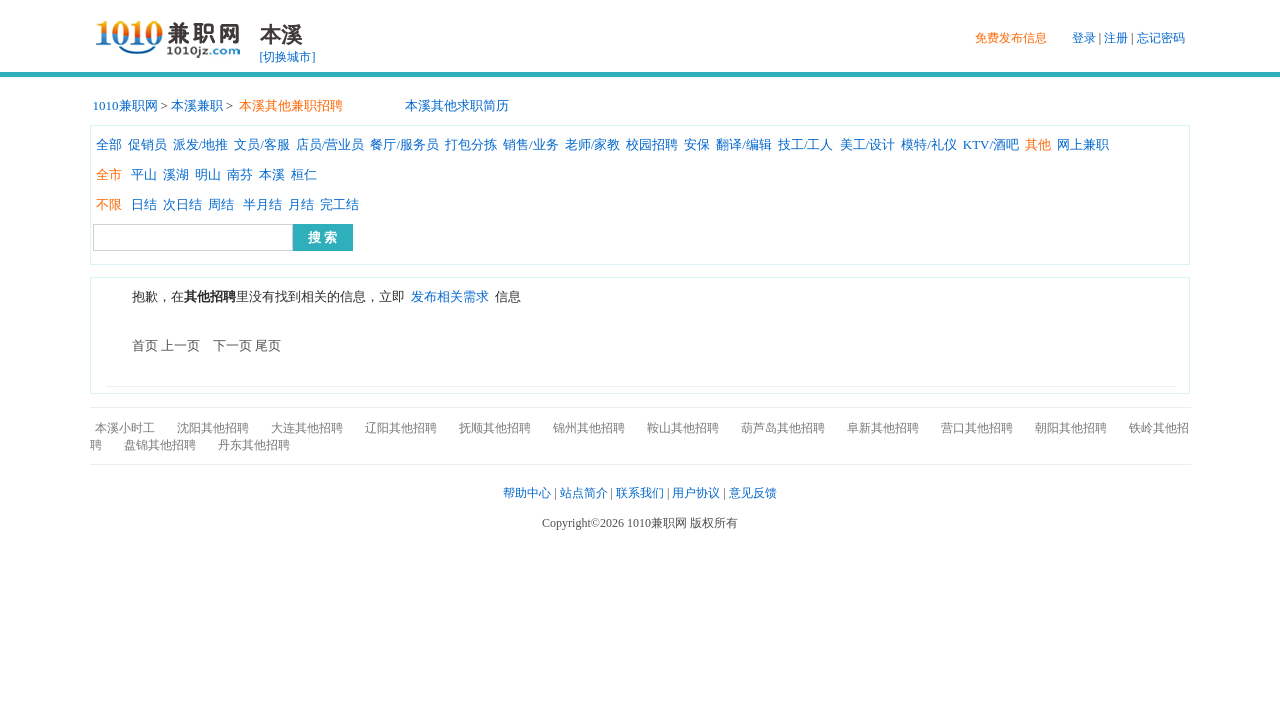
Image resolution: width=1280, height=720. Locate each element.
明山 (208, 174)
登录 (1084, 38)
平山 (144, 174)
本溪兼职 (197, 105)
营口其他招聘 (977, 428)
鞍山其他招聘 (683, 428)
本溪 (272, 174)
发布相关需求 (450, 296)
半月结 (262, 204)
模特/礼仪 (929, 144)
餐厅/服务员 (404, 144)
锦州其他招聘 (589, 428)
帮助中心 (527, 493)
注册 (1116, 38)
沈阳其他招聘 (213, 428)
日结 (144, 204)
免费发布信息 (1011, 38)
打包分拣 (471, 144)
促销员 (147, 144)
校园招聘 (652, 144)
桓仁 (304, 174)
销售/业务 (531, 144)
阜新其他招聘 (883, 428)
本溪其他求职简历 (457, 105)
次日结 (182, 204)
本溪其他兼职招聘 (291, 105)
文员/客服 (262, 144)
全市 (109, 174)
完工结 (339, 204)
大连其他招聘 (307, 428)
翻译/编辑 (744, 144)
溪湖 (176, 174)
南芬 (240, 174)
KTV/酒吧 (991, 144)
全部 (109, 144)
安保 (697, 144)
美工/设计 (868, 144)
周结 (221, 204)
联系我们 (640, 493)
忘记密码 (1161, 38)
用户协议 (696, 493)
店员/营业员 (330, 144)
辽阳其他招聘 (401, 428)
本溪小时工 (125, 428)
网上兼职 (1083, 144)
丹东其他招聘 (254, 445)
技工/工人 (806, 144)
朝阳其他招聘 (1071, 428)
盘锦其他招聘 (160, 445)
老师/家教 (593, 144)
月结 (301, 204)
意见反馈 (753, 493)
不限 (109, 204)
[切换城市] (288, 57)
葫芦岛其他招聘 (783, 428)
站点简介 (584, 493)
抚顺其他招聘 (495, 428)
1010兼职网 (125, 105)
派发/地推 (201, 144)
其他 (1038, 144)
